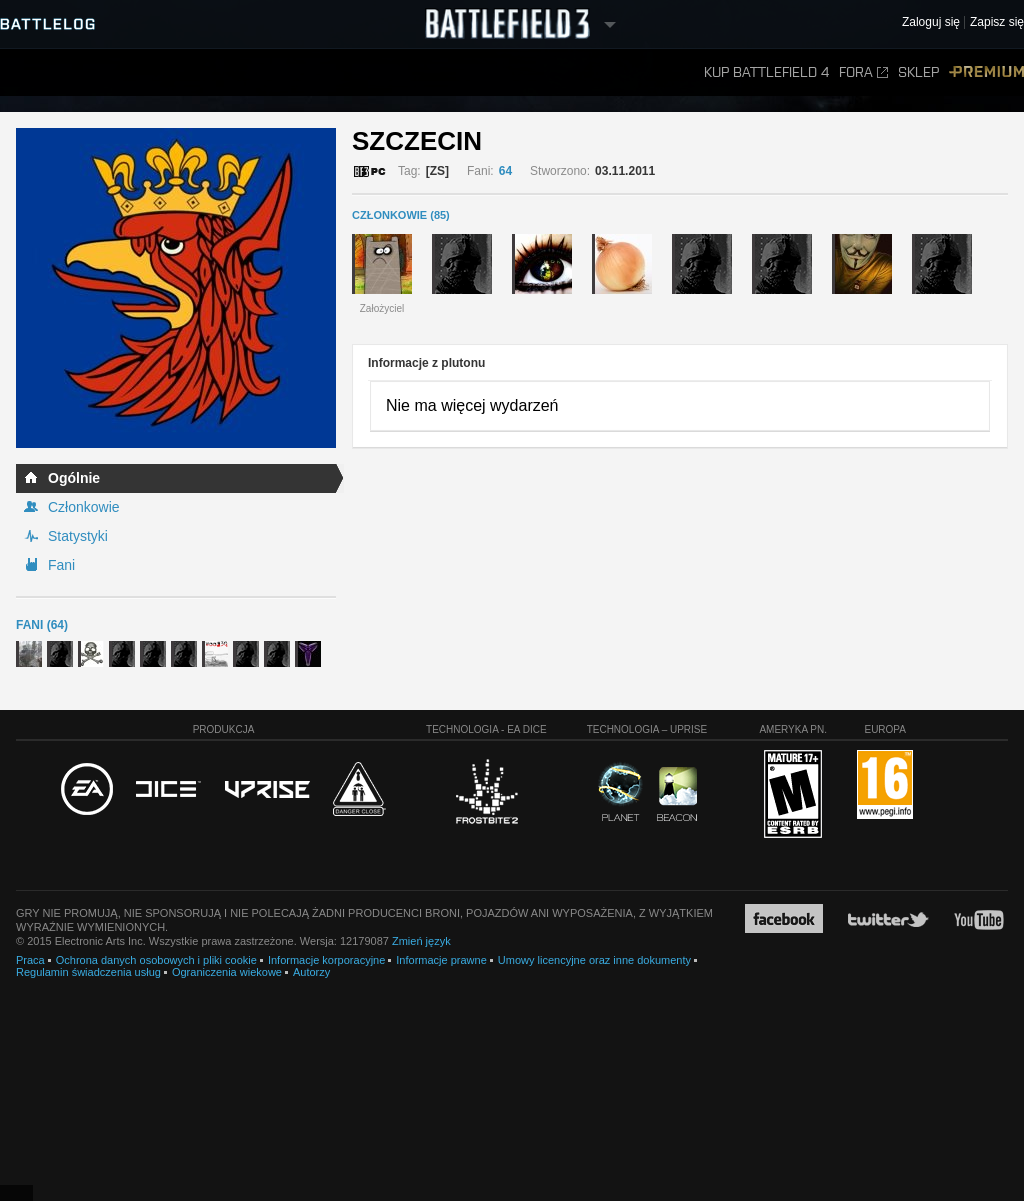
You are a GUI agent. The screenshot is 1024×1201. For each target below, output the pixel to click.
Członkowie (84, 507)
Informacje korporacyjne (326, 960)
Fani (61, 565)
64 (505, 171)
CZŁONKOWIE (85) (401, 215)
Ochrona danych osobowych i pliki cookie (156, 960)
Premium (986, 72)
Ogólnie (74, 478)
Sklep (918, 72)
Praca (30, 960)
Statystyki (78, 536)
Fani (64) (42, 625)
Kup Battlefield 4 (766, 72)
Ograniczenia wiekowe (227, 972)
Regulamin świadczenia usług (88, 972)
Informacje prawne (441, 960)
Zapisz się (997, 22)
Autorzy (311, 972)
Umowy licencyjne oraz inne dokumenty (594, 960)
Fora (863, 72)
